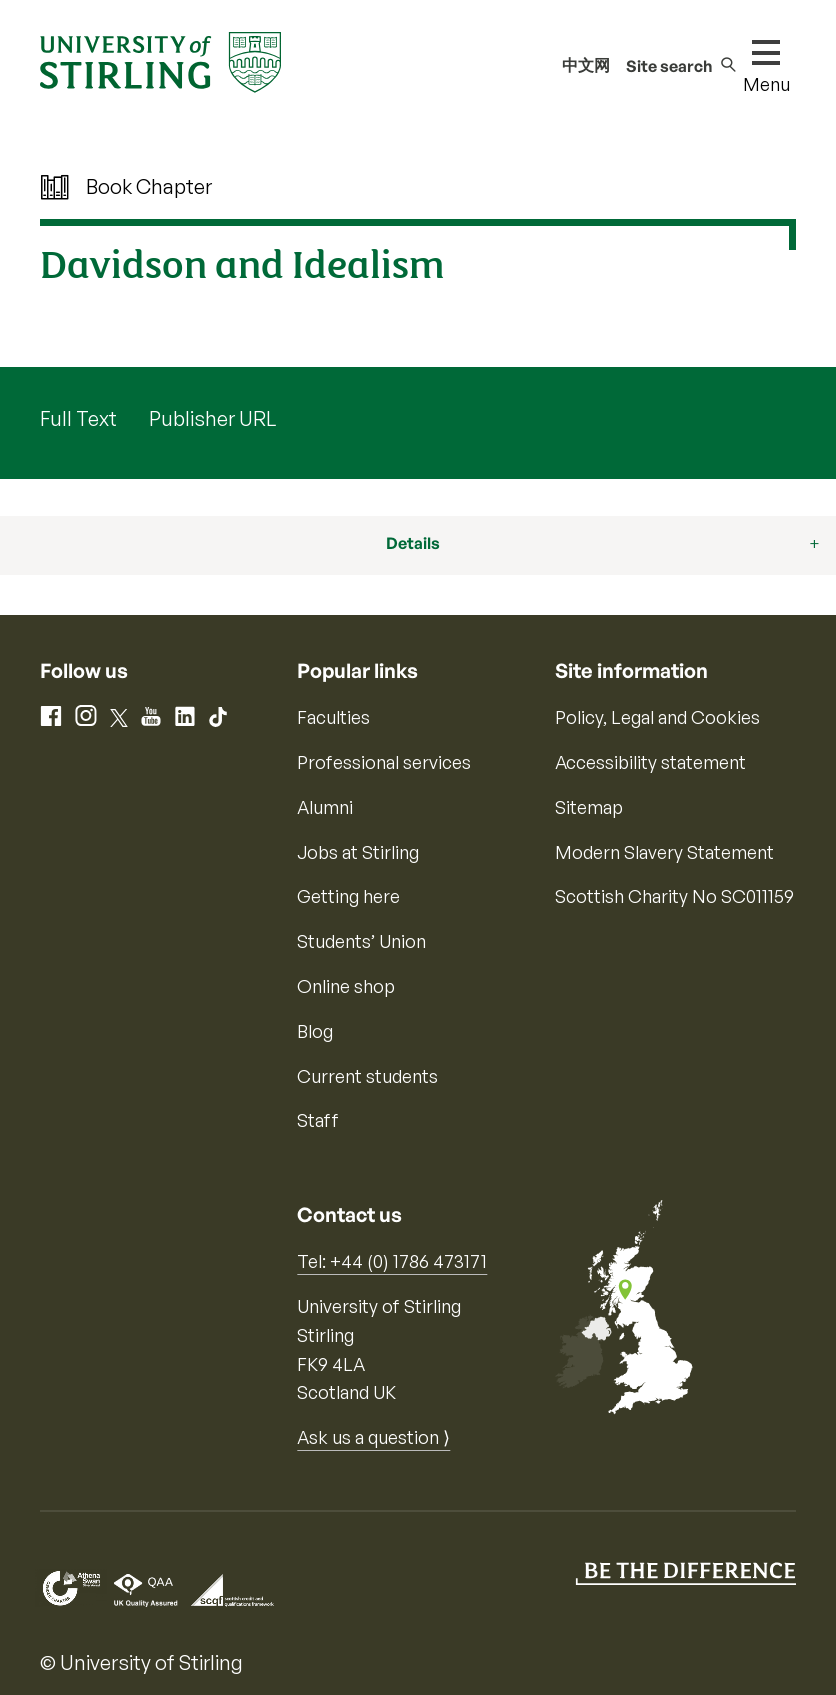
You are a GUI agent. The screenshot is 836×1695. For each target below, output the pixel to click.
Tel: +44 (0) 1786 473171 (392, 1261)
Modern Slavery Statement (664, 852)
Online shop (346, 986)
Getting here (348, 896)
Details (413, 543)
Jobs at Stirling (358, 852)
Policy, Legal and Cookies (657, 717)
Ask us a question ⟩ (373, 1437)
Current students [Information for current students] (367, 1076)
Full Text (78, 418)
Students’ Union (361, 941)
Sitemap (589, 807)
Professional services (384, 762)
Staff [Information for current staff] (318, 1120)
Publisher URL (212, 418)
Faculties (333, 717)
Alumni (325, 807)
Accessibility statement (650, 762)
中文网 (586, 65)
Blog (315, 1031)
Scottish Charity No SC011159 (674, 896)
